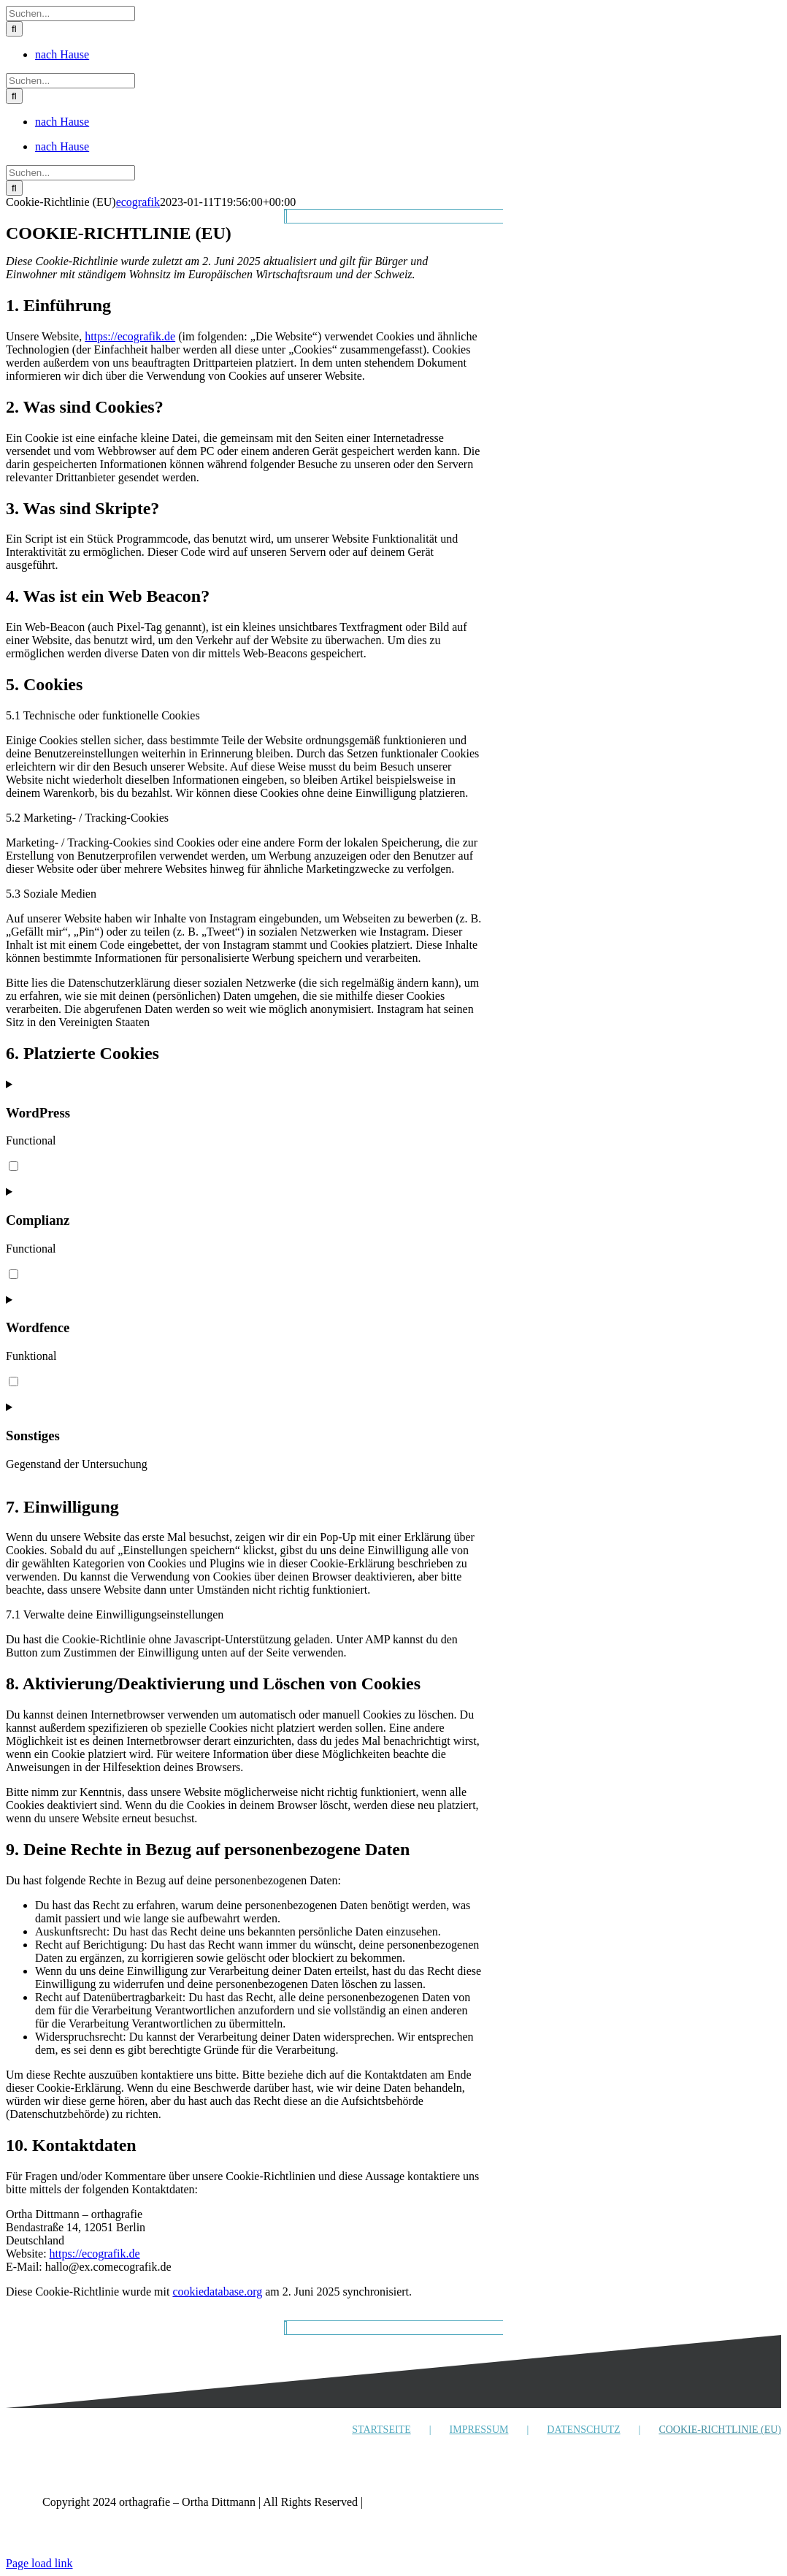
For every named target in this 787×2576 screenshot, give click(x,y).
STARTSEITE (381, 2429)
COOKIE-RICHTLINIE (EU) (720, 2429)
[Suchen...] (70, 13)
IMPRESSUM (479, 2429)
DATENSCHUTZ (583, 2429)
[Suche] (14, 29)
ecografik (138, 202)
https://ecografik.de (130, 336)
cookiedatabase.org (217, 2291)
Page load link (39, 2563)
